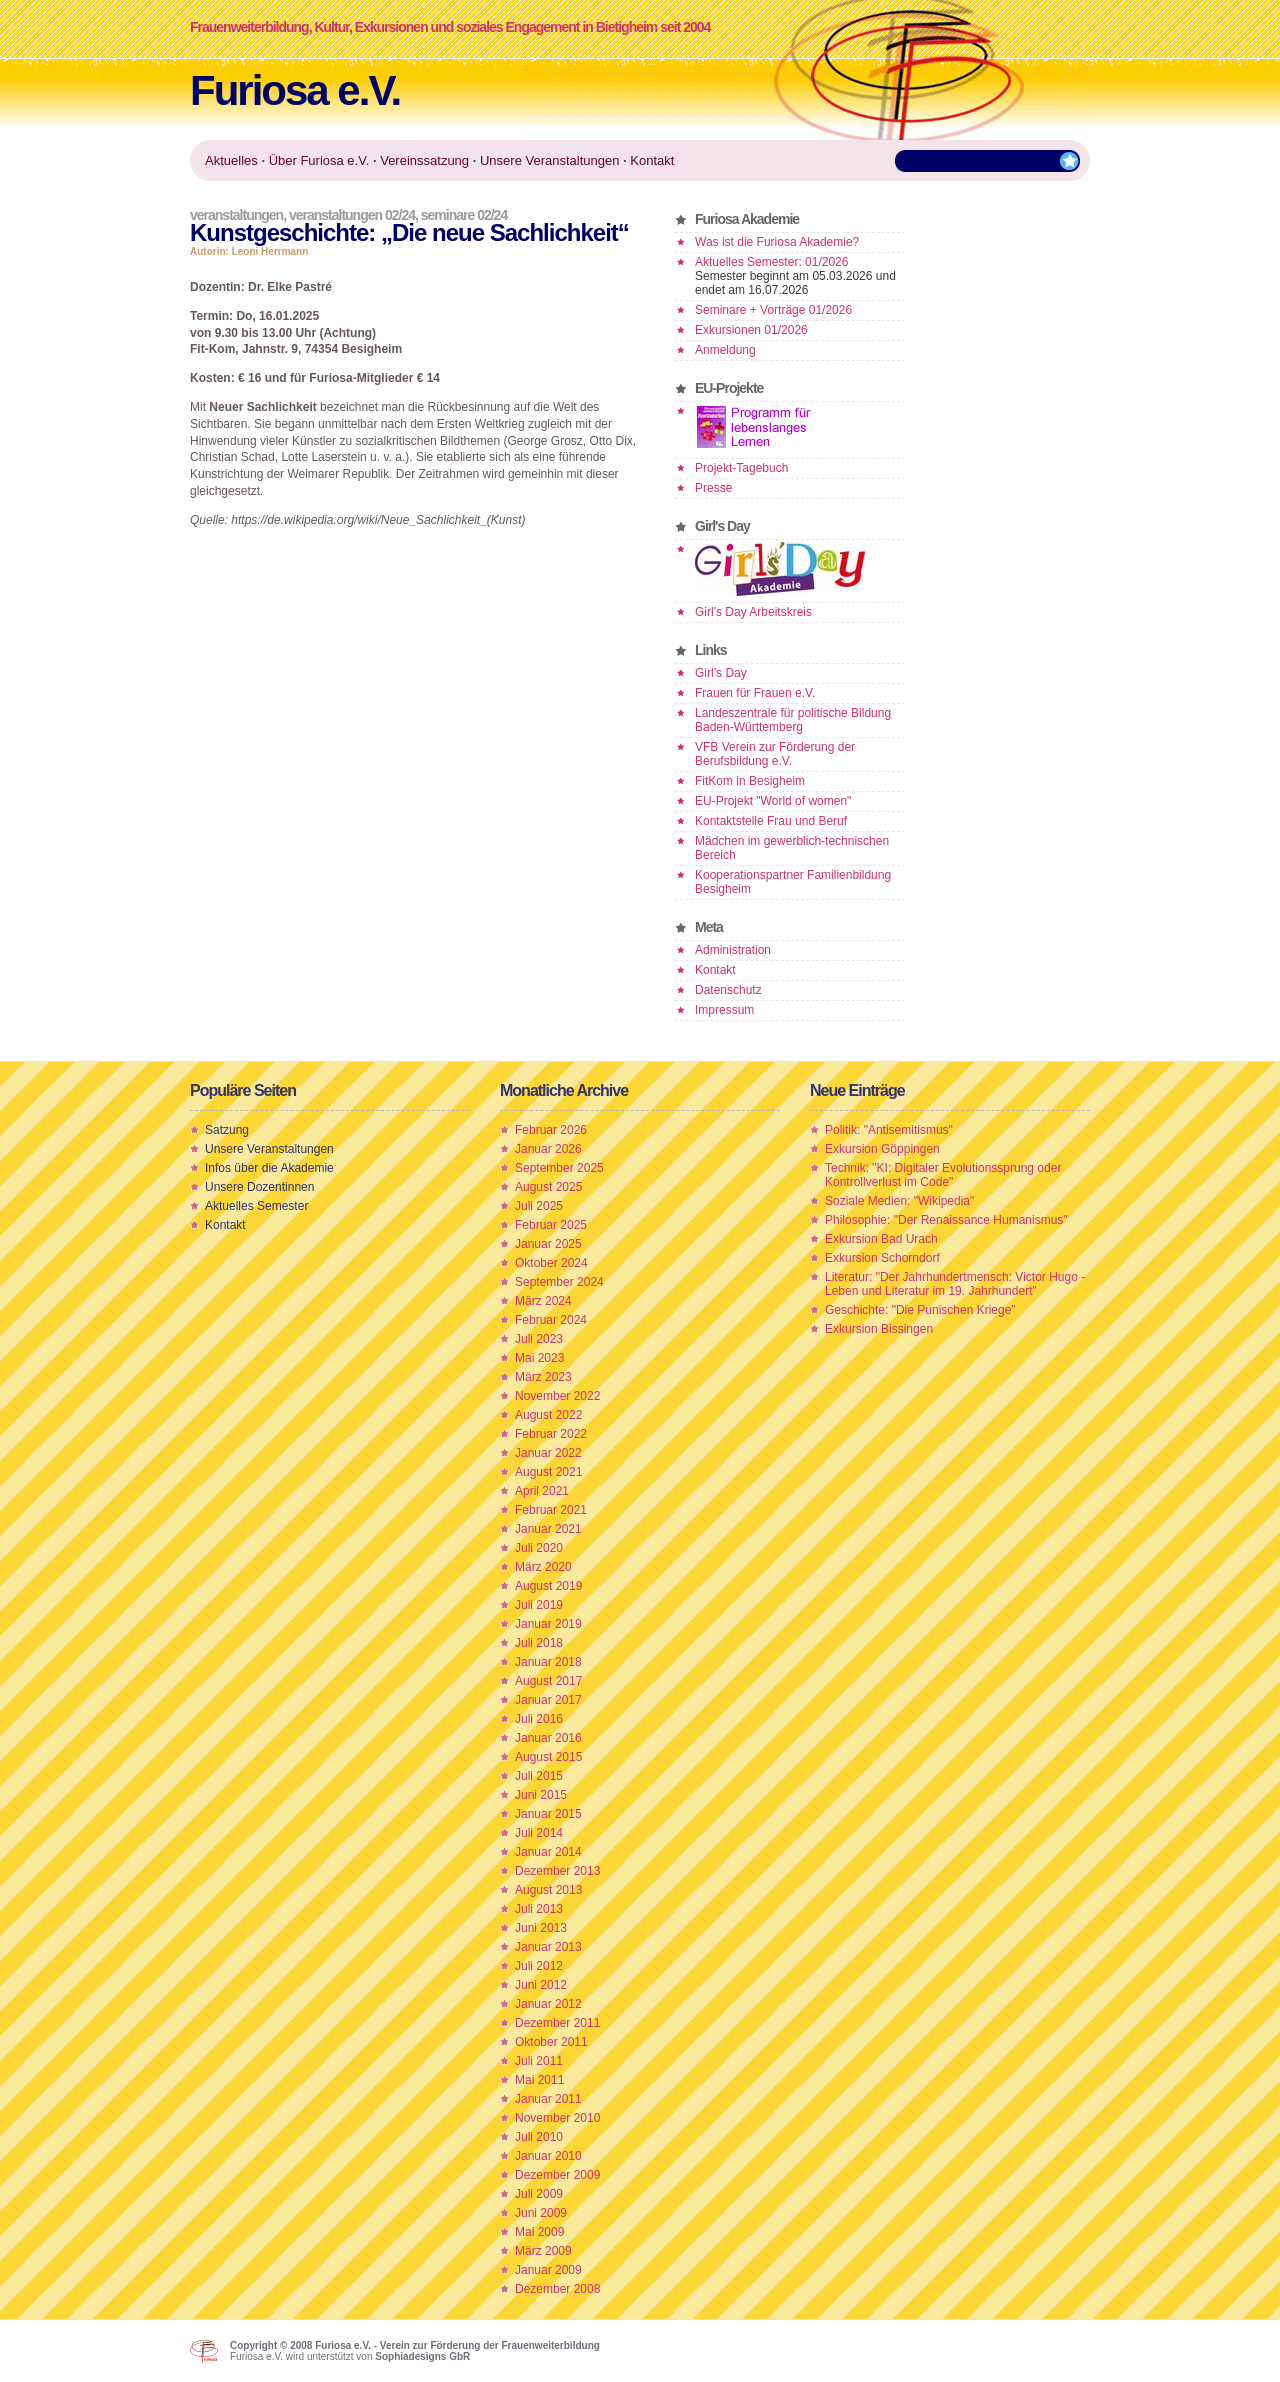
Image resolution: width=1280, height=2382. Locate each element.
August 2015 (548, 1757)
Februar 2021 (551, 1510)
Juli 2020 (539, 1548)
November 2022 (557, 1396)
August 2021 (548, 1472)
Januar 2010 (548, 2156)
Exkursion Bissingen (879, 1329)
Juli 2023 (539, 1339)
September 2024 (559, 1282)
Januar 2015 (548, 1814)
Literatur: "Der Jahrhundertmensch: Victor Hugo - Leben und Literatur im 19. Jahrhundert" (955, 1284)
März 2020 (543, 1567)
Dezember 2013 (557, 1871)
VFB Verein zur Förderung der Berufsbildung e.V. (775, 754)
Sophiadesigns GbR (422, 2356)
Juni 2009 (541, 2213)
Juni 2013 (541, 1928)
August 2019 (548, 1586)
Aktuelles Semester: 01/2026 (771, 262)
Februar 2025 (551, 1225)
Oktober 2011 (551, 2042)
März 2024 (543, 1301)
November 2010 (557, 2118)
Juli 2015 (539, 1776)
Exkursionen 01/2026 (751, 330)
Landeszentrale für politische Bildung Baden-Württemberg (793, 720)
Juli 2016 (539, 1719)
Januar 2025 (548, 1244)
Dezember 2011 (557, 2023)
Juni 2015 (541, 1795)
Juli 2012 (539, 1966)
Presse (713, 488)
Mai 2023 (539, 1358)
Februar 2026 (551, 1130)
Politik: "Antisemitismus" (889, 1130)
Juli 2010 (539, 2137)
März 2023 (543, 1377)
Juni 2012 (541, 1985)
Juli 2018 (539, 1643)
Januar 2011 (548, 2099)
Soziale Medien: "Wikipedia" (899, 1201)
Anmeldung (725, 350)
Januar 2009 (548, 2270)
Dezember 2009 (557, 2175)
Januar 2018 (548, 1662)
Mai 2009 (539, 2232)
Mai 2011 (539, 2080)
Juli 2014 (539, 1833)
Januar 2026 (548, 1149)
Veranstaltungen (236, 215)
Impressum (724, 1010)
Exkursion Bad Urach (881, 1239)
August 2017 (548, 1681)
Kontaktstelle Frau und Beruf (771, 821)
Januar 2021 (548, 1529)
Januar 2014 (548, 1852)
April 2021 (542, 1491)
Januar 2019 (548, 1624)
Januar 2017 (548, 1700)
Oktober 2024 (551, 1263)
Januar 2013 (548, 1947)
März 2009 (543, 2251)
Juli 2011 (539, 2061)
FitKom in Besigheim (750, 781)
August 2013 (548, 1890)
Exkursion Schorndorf (882, 1258)
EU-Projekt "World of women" (773, 801)
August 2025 (548, 1187)
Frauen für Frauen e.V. (755, 693)
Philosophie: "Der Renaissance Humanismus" (946, 1220)
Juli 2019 (539, 1605)
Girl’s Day (721, 673)
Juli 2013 (539, 1909)
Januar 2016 (548, 1738)
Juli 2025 (539, 1206)
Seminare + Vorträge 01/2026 (773, 310)
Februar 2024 (551, 1320)
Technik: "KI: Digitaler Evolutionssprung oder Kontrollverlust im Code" (943, 1175)
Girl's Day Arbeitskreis (753, 612)
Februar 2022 (551, 1434)
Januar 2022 (548, 1453)
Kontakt (715, 970)
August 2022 (548, 1415)
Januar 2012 (548, 2004)
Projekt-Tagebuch (741, 468)
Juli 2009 (539, 2194)
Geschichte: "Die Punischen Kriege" (920, 1310)
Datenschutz (728, 990)
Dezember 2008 (557, 2289)
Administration (733, 950)
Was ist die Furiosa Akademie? (777, 242)
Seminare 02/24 (464, 215)
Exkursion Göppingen (882, 1149)
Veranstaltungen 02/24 (352, 215)
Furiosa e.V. (295, 90)
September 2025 (559, 1168)
